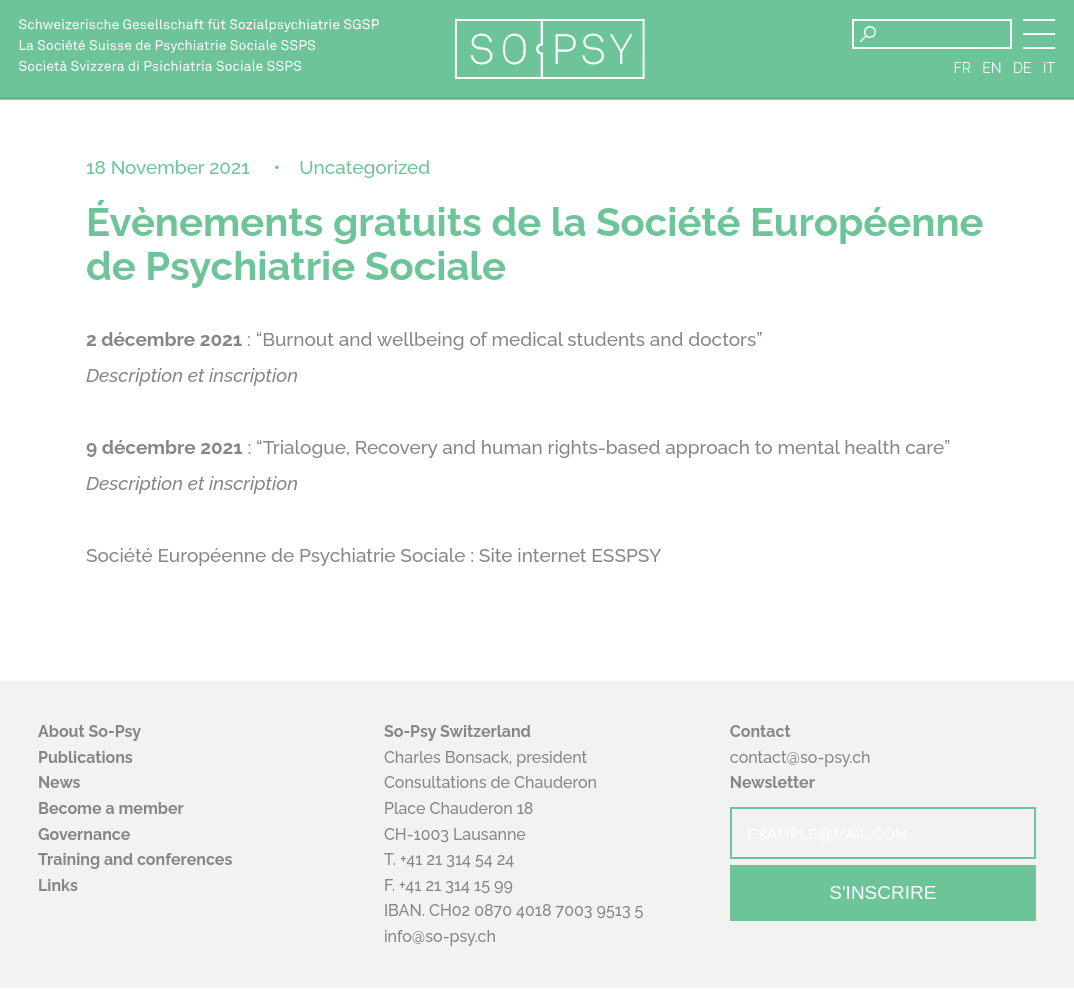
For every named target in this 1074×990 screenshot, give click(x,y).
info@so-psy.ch (440, 939)
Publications (85, 759)
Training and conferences (135, 862)
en (991, 70)
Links (58, 887)
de (1022, 70)
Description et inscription (192, 378)
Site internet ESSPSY (570, 558)
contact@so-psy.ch (800, 759)
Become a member (111, 811)
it (1049, 70)
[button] (1039, 34)
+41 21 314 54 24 (457, 862)
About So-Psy (89, 734)
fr (962, 70)
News (59, 785)
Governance (84, 836)
